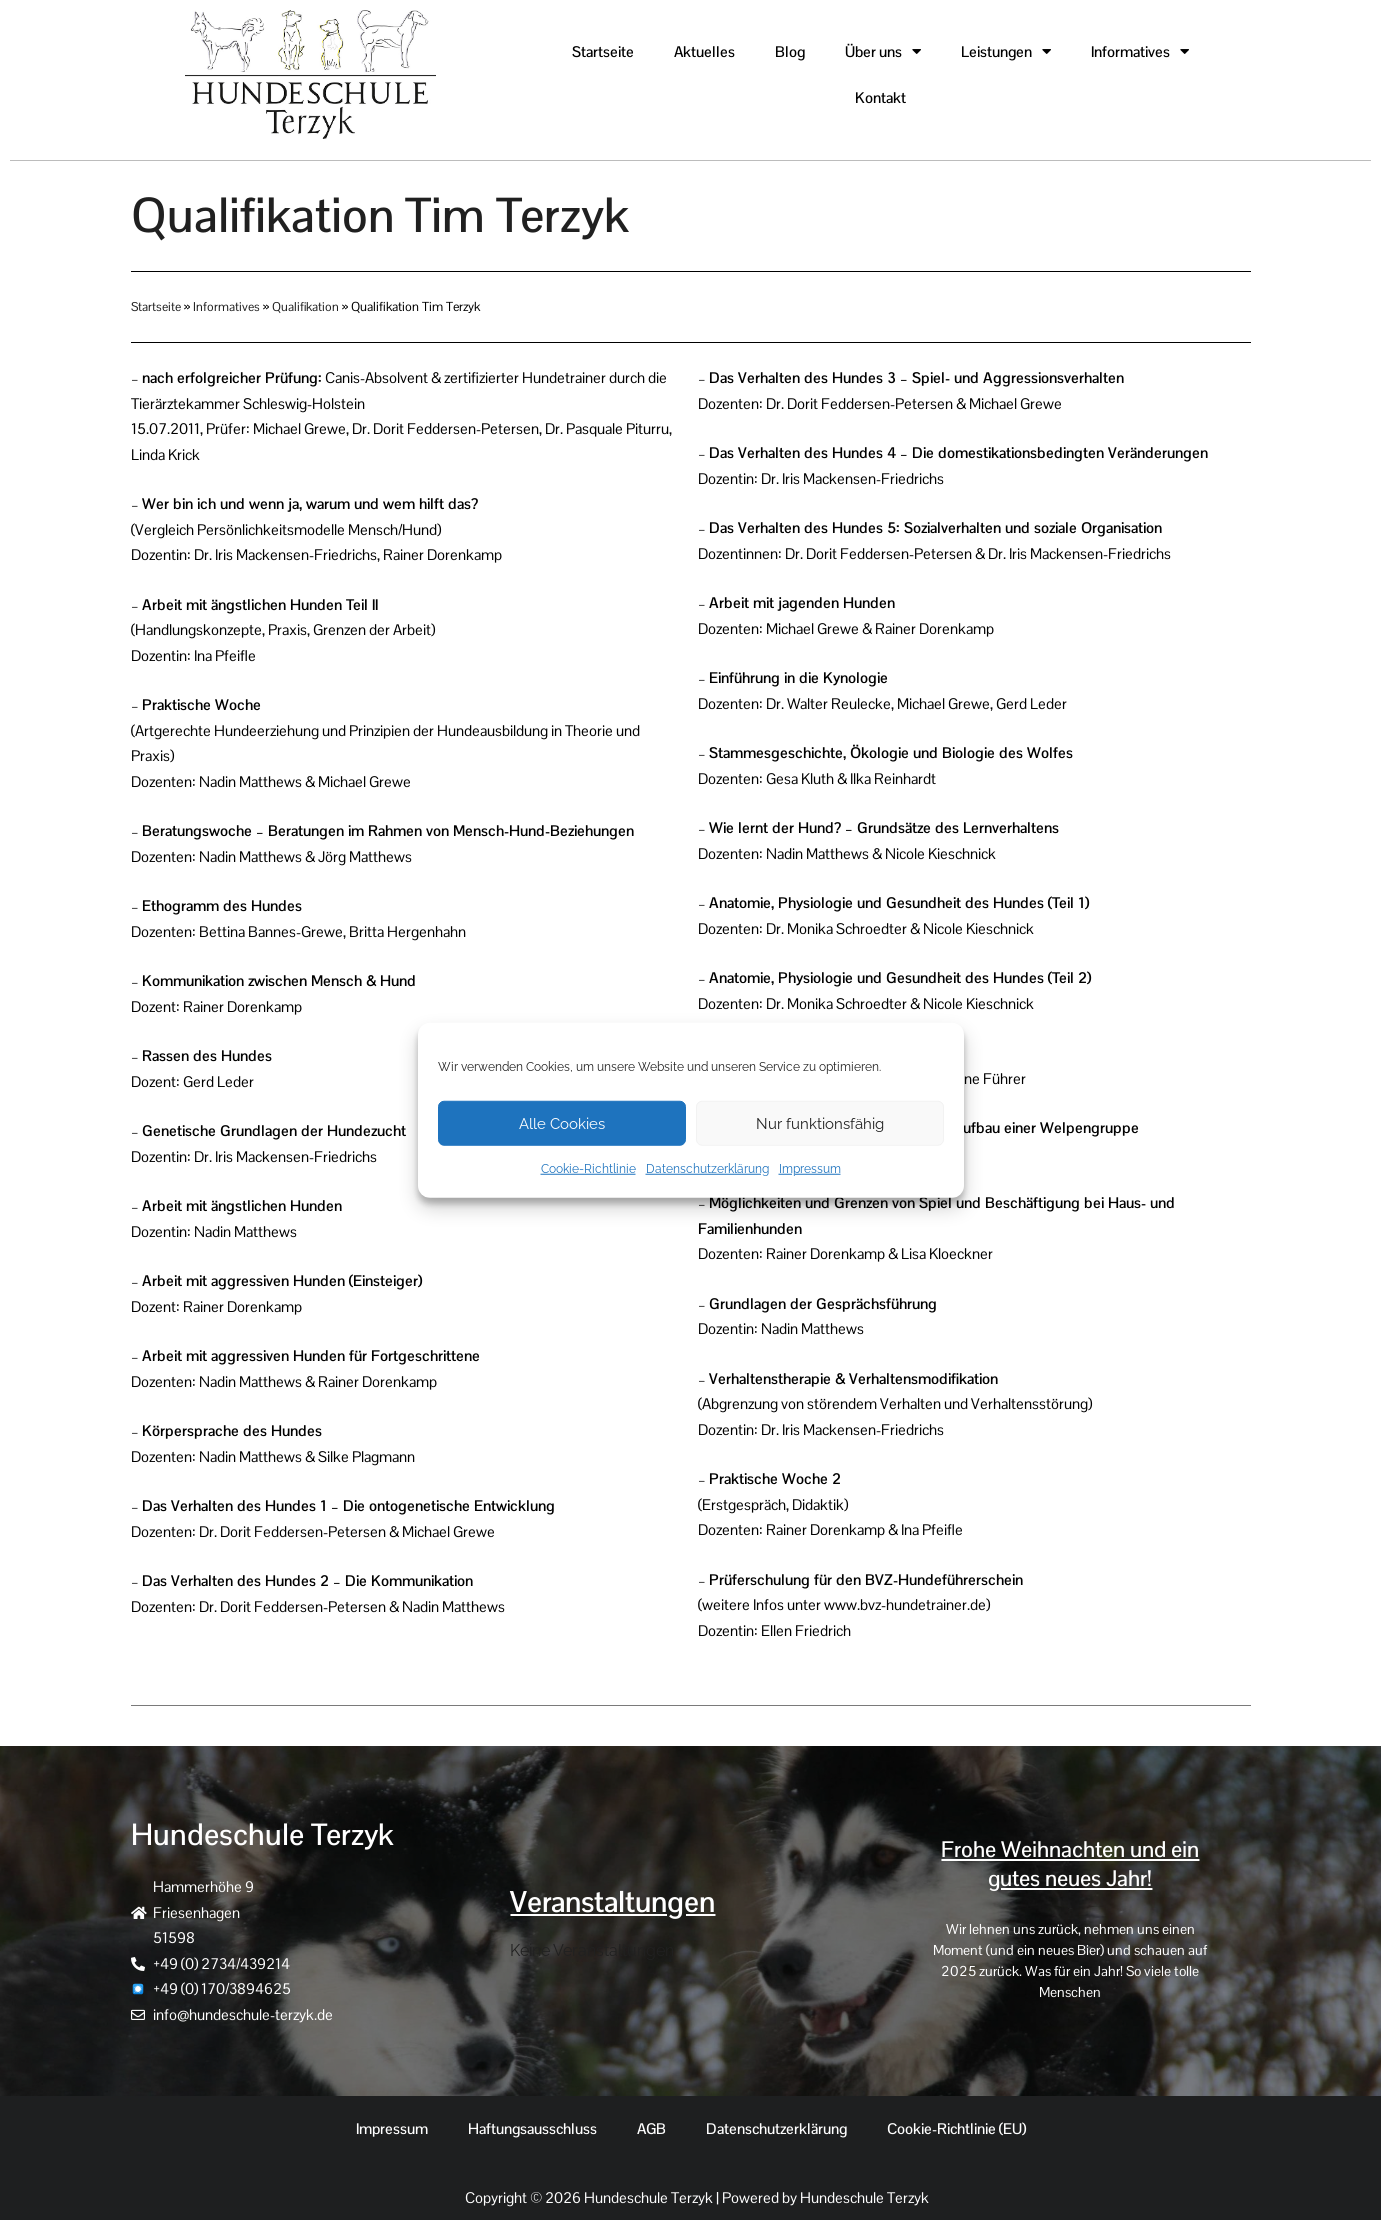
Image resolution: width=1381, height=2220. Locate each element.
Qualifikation (307, 306)
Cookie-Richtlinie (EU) (956, 2128)
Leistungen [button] (1006, 51)
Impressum (810, 1169)
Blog (790, 51)
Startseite (603, 51)
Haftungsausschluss (532, 2128)
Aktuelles (704, 51)
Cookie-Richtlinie (588, 1169)
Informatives (227, 306)
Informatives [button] (1140, 51)
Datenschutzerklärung (707, 1169)
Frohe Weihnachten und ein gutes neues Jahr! (1070, 1864)
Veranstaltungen (616, 1900)
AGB (651, 2128)
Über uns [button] (883, 51)
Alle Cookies (562, 1123)
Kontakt (880, 97)
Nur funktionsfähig (820, 1123)
